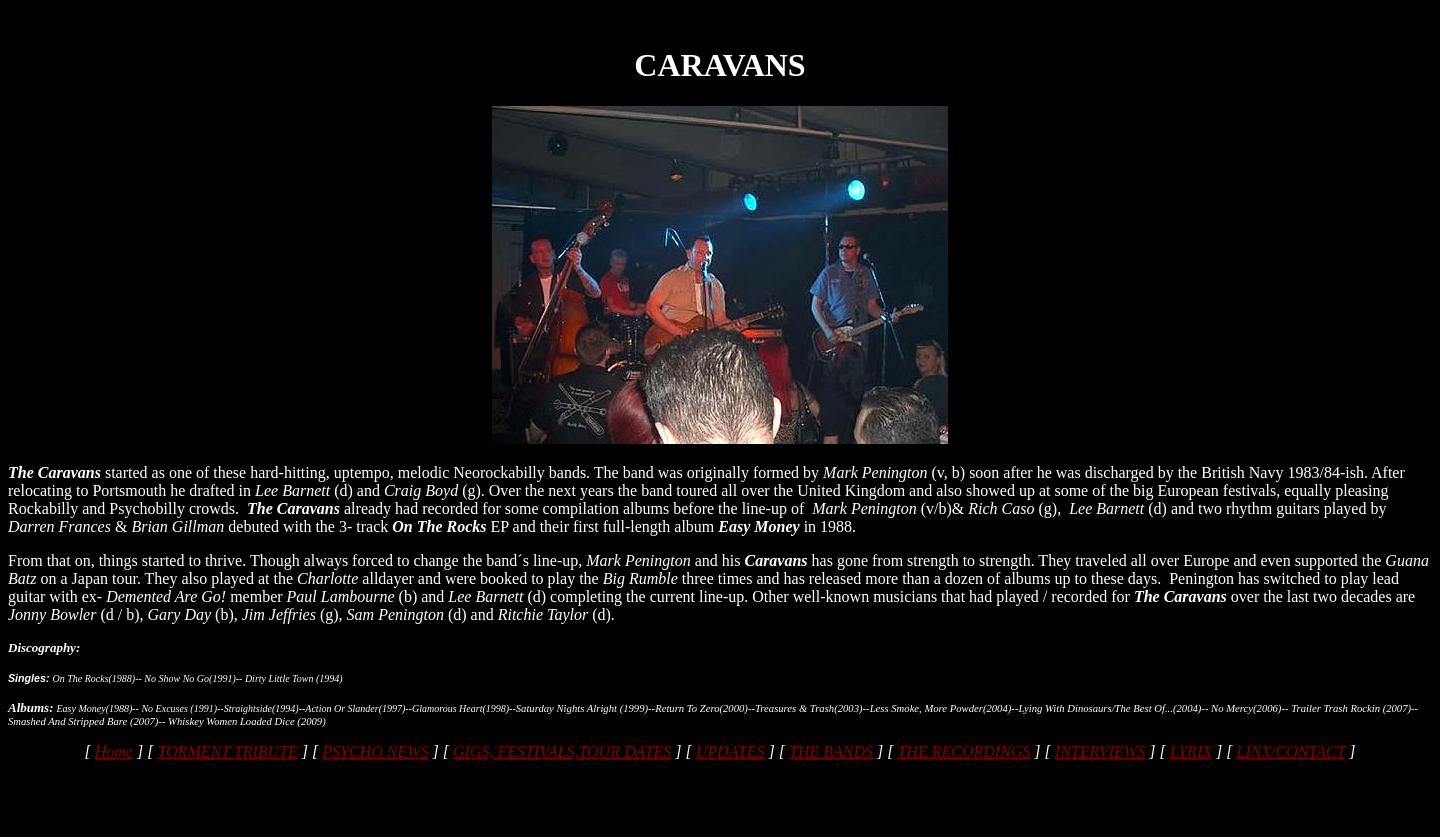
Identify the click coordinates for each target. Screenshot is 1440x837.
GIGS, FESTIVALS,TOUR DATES (562, 751)
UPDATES (730, 751)
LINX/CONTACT (1290, 751)
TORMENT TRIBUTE (227, 751)
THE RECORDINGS (963, 751)
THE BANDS (831, 751)
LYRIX (1191, 751)
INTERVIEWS (1100, 751)
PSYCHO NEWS (375, 751)
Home (114, 751)
